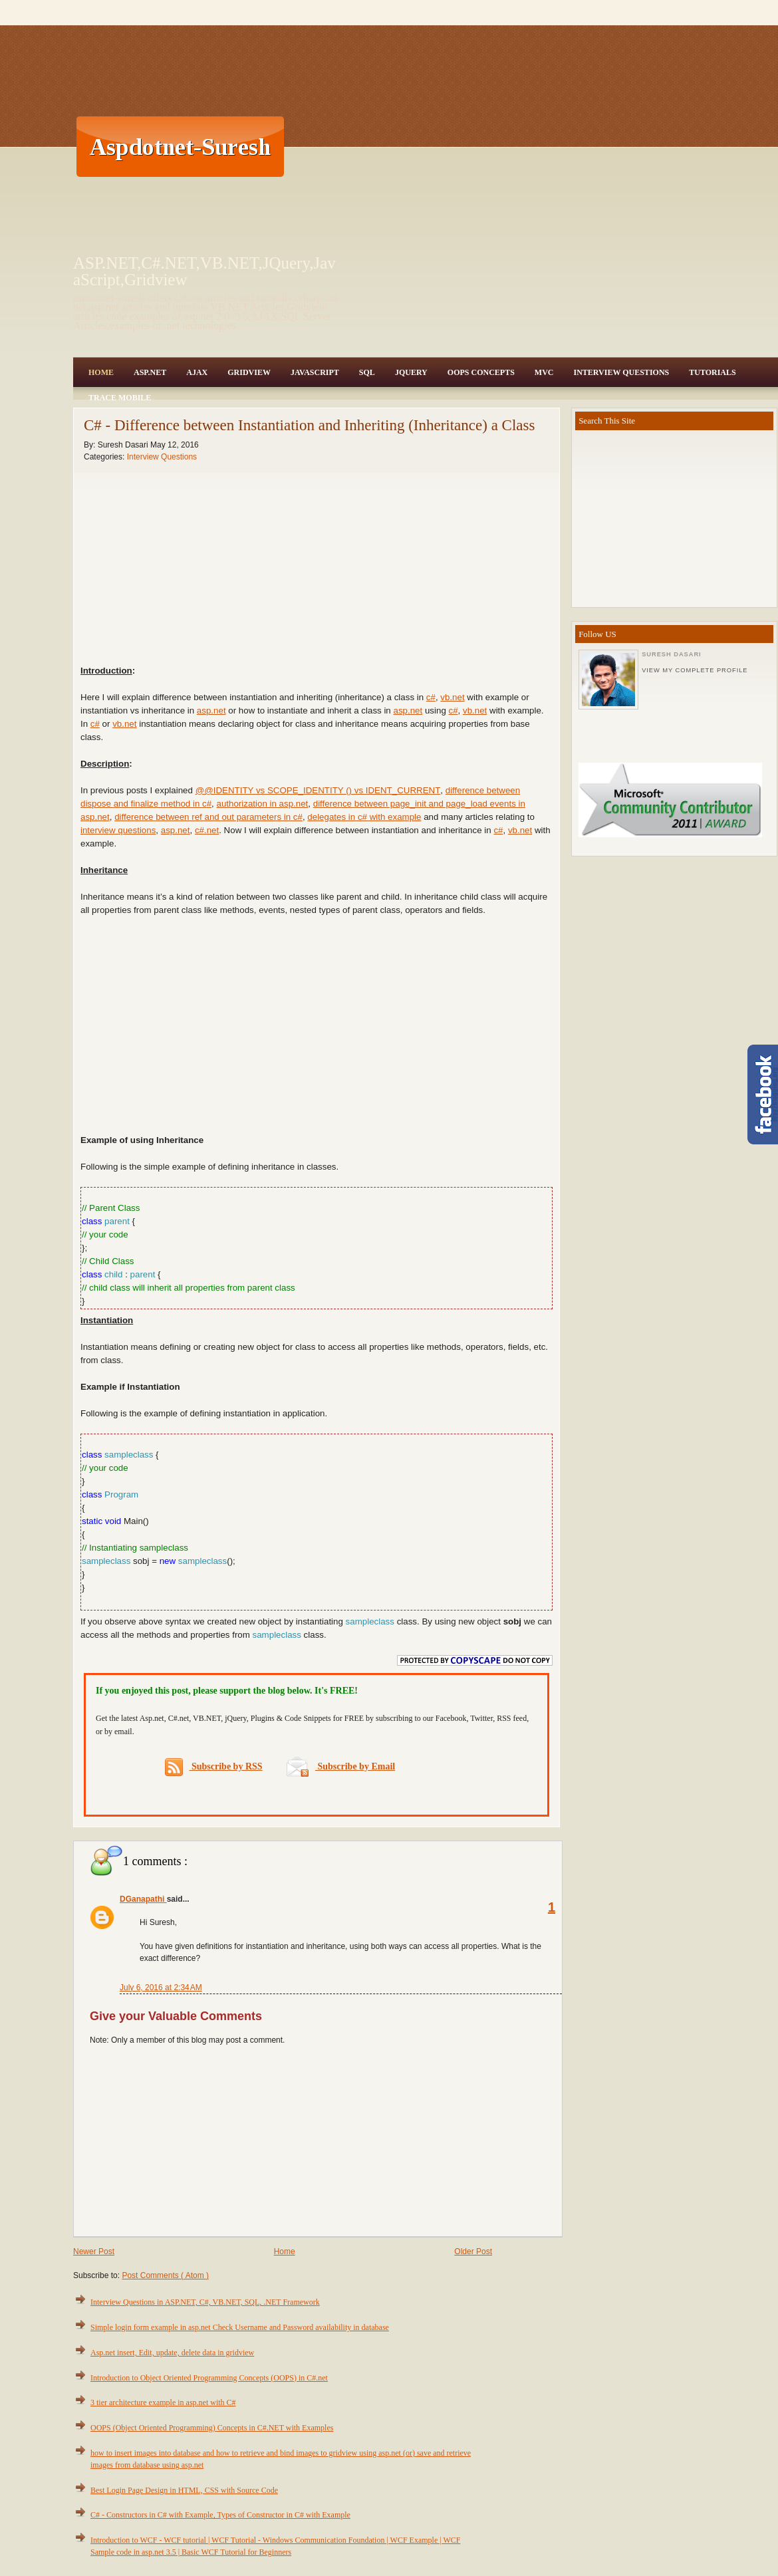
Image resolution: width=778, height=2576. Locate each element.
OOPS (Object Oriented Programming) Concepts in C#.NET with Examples (211, 2427)
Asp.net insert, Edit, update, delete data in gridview (172, 2352)
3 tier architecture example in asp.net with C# (163, 2402)
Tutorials (712, 372)
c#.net (207, 830)
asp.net (211, 710)
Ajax (196, 372)
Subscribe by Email (341, 1766)
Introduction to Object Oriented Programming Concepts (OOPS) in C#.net (209, 2378)
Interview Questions (621, 372)
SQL (367, 372)
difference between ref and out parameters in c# (208, 817)
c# (431, 697)
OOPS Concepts (481, 372)
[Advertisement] (532, 146)
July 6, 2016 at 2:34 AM (161, 1987)
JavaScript (315, 372)
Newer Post (93, 2251)
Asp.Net (150, 372)
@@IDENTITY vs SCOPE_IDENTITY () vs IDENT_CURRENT (318, 790)
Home (101, 372)
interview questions (118, 830)
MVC (544, 372)
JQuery (411, 372)
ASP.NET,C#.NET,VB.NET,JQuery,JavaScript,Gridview (204, 271)
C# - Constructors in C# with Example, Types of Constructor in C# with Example (220, 2514)
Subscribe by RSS (214, 1767)
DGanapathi (143, 1899)
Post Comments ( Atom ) (165, 2275)
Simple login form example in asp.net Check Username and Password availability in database (239, 2327)
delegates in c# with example (364, 817)
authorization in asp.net (263, 804)
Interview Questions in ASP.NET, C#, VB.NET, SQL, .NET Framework (205, 2302)
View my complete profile (694, 670)
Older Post (473, 2251)
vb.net (452, 697)
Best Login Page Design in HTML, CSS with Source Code (184, 2490)
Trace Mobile (119, 397)
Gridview (249, 372)
